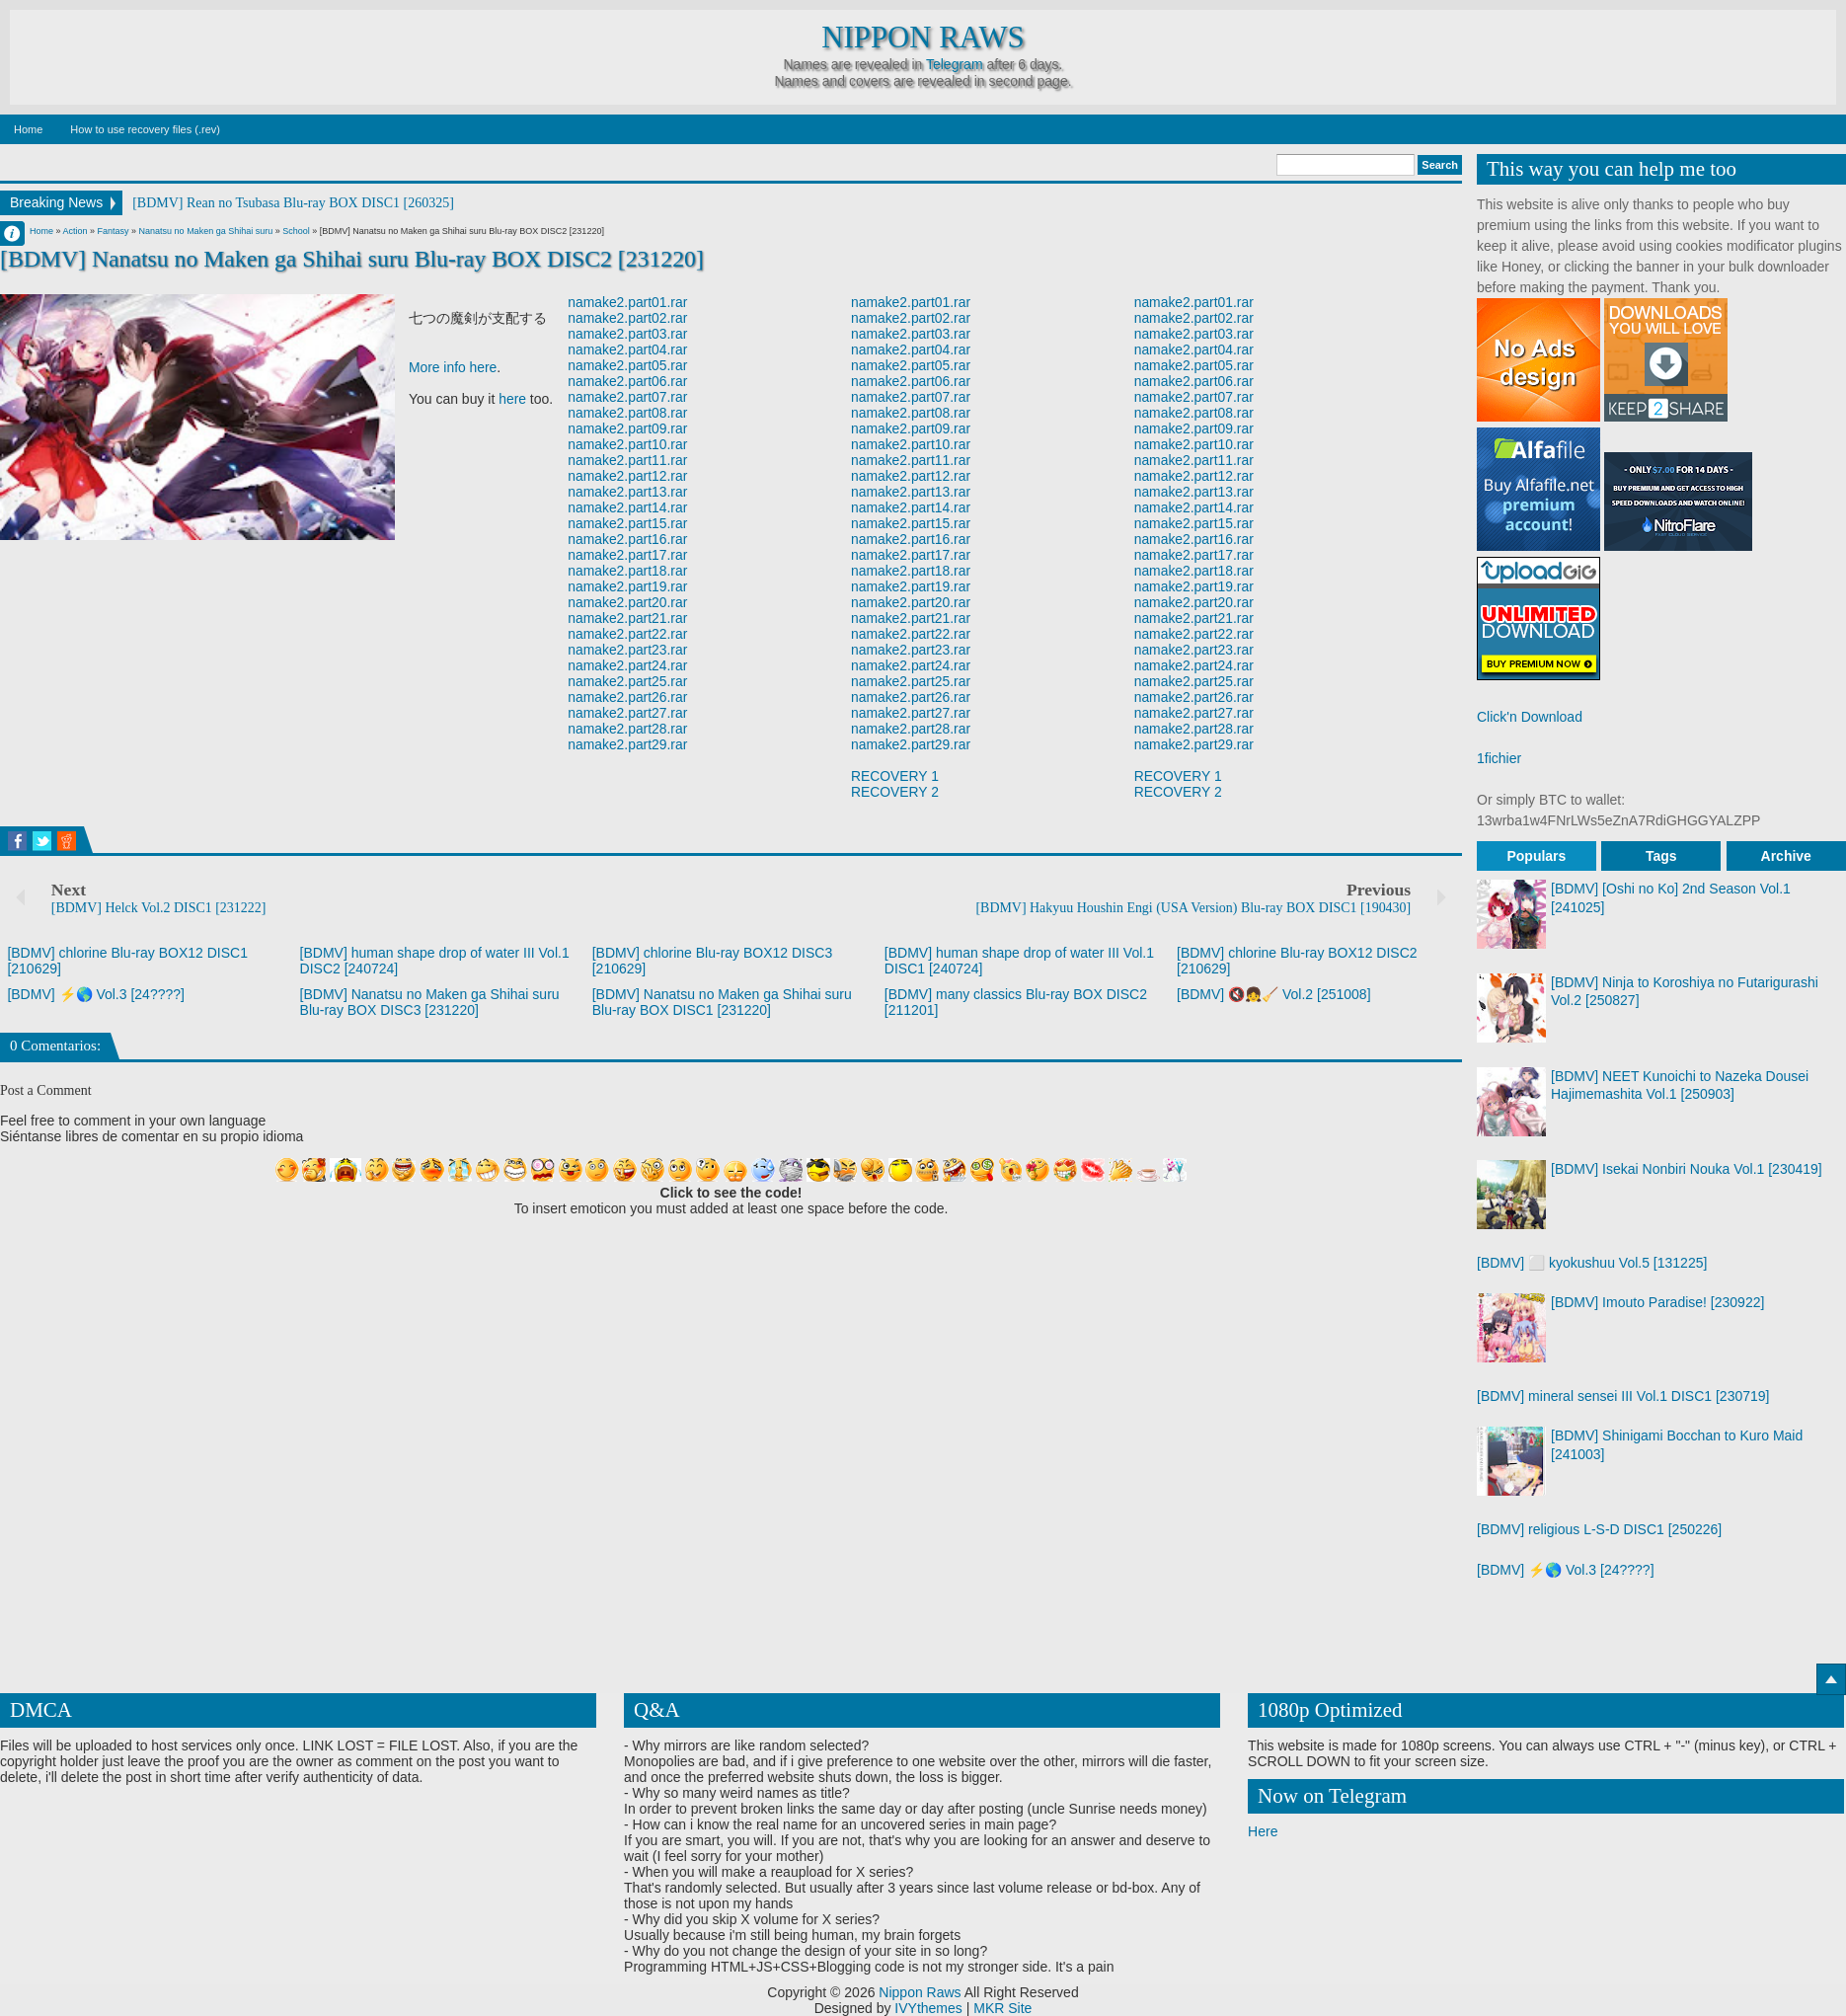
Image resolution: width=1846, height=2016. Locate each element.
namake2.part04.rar (629, 350)
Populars (1536, 856)
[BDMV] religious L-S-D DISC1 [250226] (1599, 1529)
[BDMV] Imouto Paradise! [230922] (1657, 1302)
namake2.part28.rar (629, 729)
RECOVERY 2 (895, 793)
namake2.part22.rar (629, 635)
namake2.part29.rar (629, 745)
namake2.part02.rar (629, 319)
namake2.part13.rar (629, 493)
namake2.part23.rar (629, 651)
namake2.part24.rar (629, 666)
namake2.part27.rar (629, 714)
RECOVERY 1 (895, 777)
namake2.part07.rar (629, 398)
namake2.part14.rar (629, 508)
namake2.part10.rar (629, 445)
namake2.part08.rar (629, 414)
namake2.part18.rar (629, 572)
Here (1262, 1831)
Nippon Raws (922, 37)
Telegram (954, 64)
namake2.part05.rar (629, 366)
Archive (1786, 856)
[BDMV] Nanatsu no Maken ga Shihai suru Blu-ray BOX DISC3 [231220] (430, 1002)
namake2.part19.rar (629, 587)
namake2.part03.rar (629, 335)
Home (28, 129)
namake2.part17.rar (629, 556)
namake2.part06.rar (629, 382)
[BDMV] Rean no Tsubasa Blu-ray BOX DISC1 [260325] (293, 202)
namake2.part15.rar (629, 524)
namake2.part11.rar (629, 461)
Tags (1661, 856)
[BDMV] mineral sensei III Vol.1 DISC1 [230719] (1623, 1396)
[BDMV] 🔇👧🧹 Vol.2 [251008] (1274, 994)
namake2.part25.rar (629, 682)
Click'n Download (1529, 717)
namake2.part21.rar (629, 619)
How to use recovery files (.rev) (145, 129)
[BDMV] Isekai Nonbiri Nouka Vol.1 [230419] (1686, 1169)
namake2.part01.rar (629, 303)
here (512, 400)
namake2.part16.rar (629, 540)
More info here (453, 368)
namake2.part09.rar (629, 429)
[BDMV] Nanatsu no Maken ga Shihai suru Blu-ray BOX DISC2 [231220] (353, 258)
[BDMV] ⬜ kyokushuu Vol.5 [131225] (1592, 1263)
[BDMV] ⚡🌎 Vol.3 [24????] (96, 994)
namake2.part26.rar (629, 698)
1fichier (1499, 758)
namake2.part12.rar (629, 477)
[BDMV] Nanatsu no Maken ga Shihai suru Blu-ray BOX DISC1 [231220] (722, 1002)
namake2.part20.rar (629, 603)
